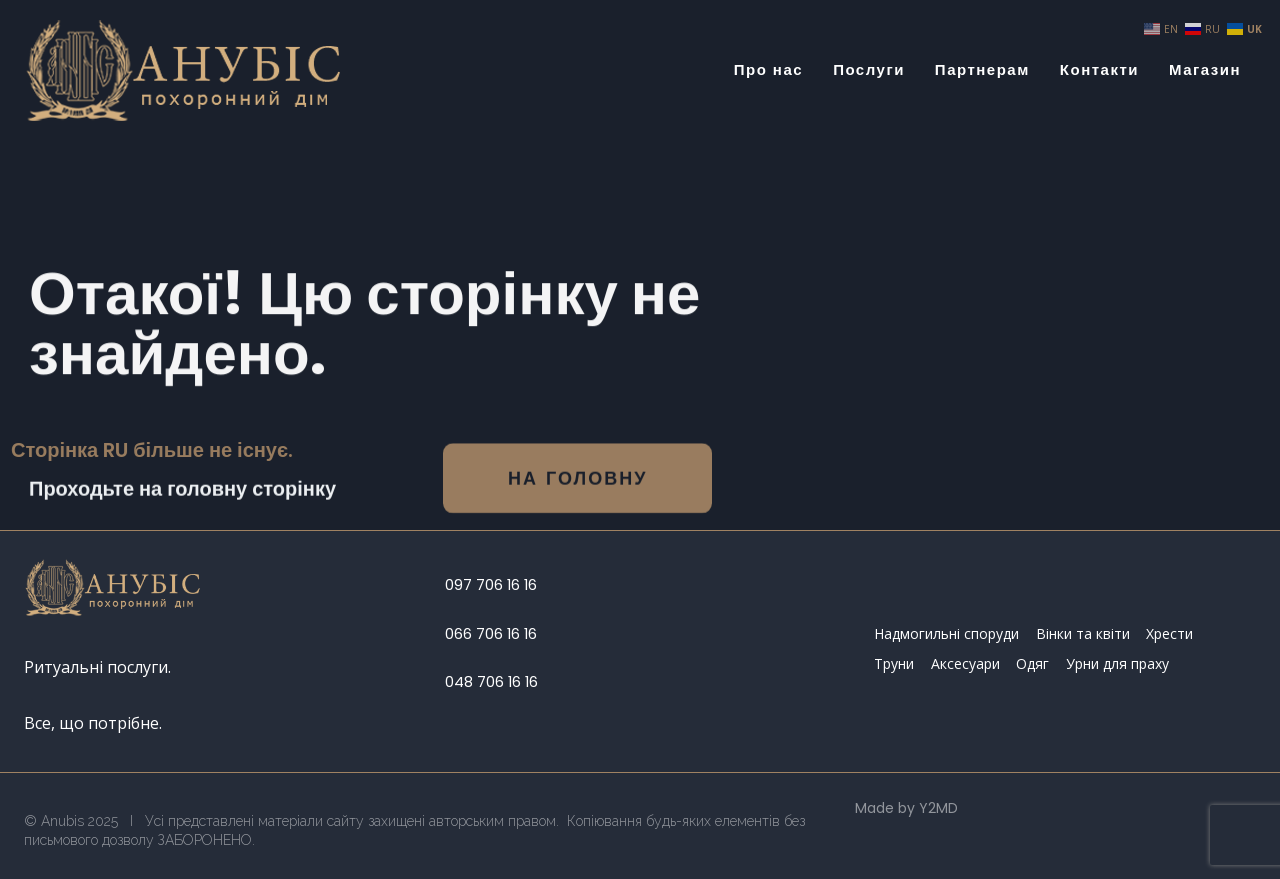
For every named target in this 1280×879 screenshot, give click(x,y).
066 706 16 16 (491, 634)
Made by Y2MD (906, 808)
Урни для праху (1117, 663)
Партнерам (982, 69)
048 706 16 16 (491, 682)
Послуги (869, 69)
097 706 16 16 (491, 585)
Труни (894, 663)
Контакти (1099, 69)
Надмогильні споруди (946, 633)
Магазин (1205, 69)
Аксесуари (965, 663)
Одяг (1032, 663)
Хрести (1169, 633)
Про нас (768, 69)
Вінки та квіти (1083, 633)
